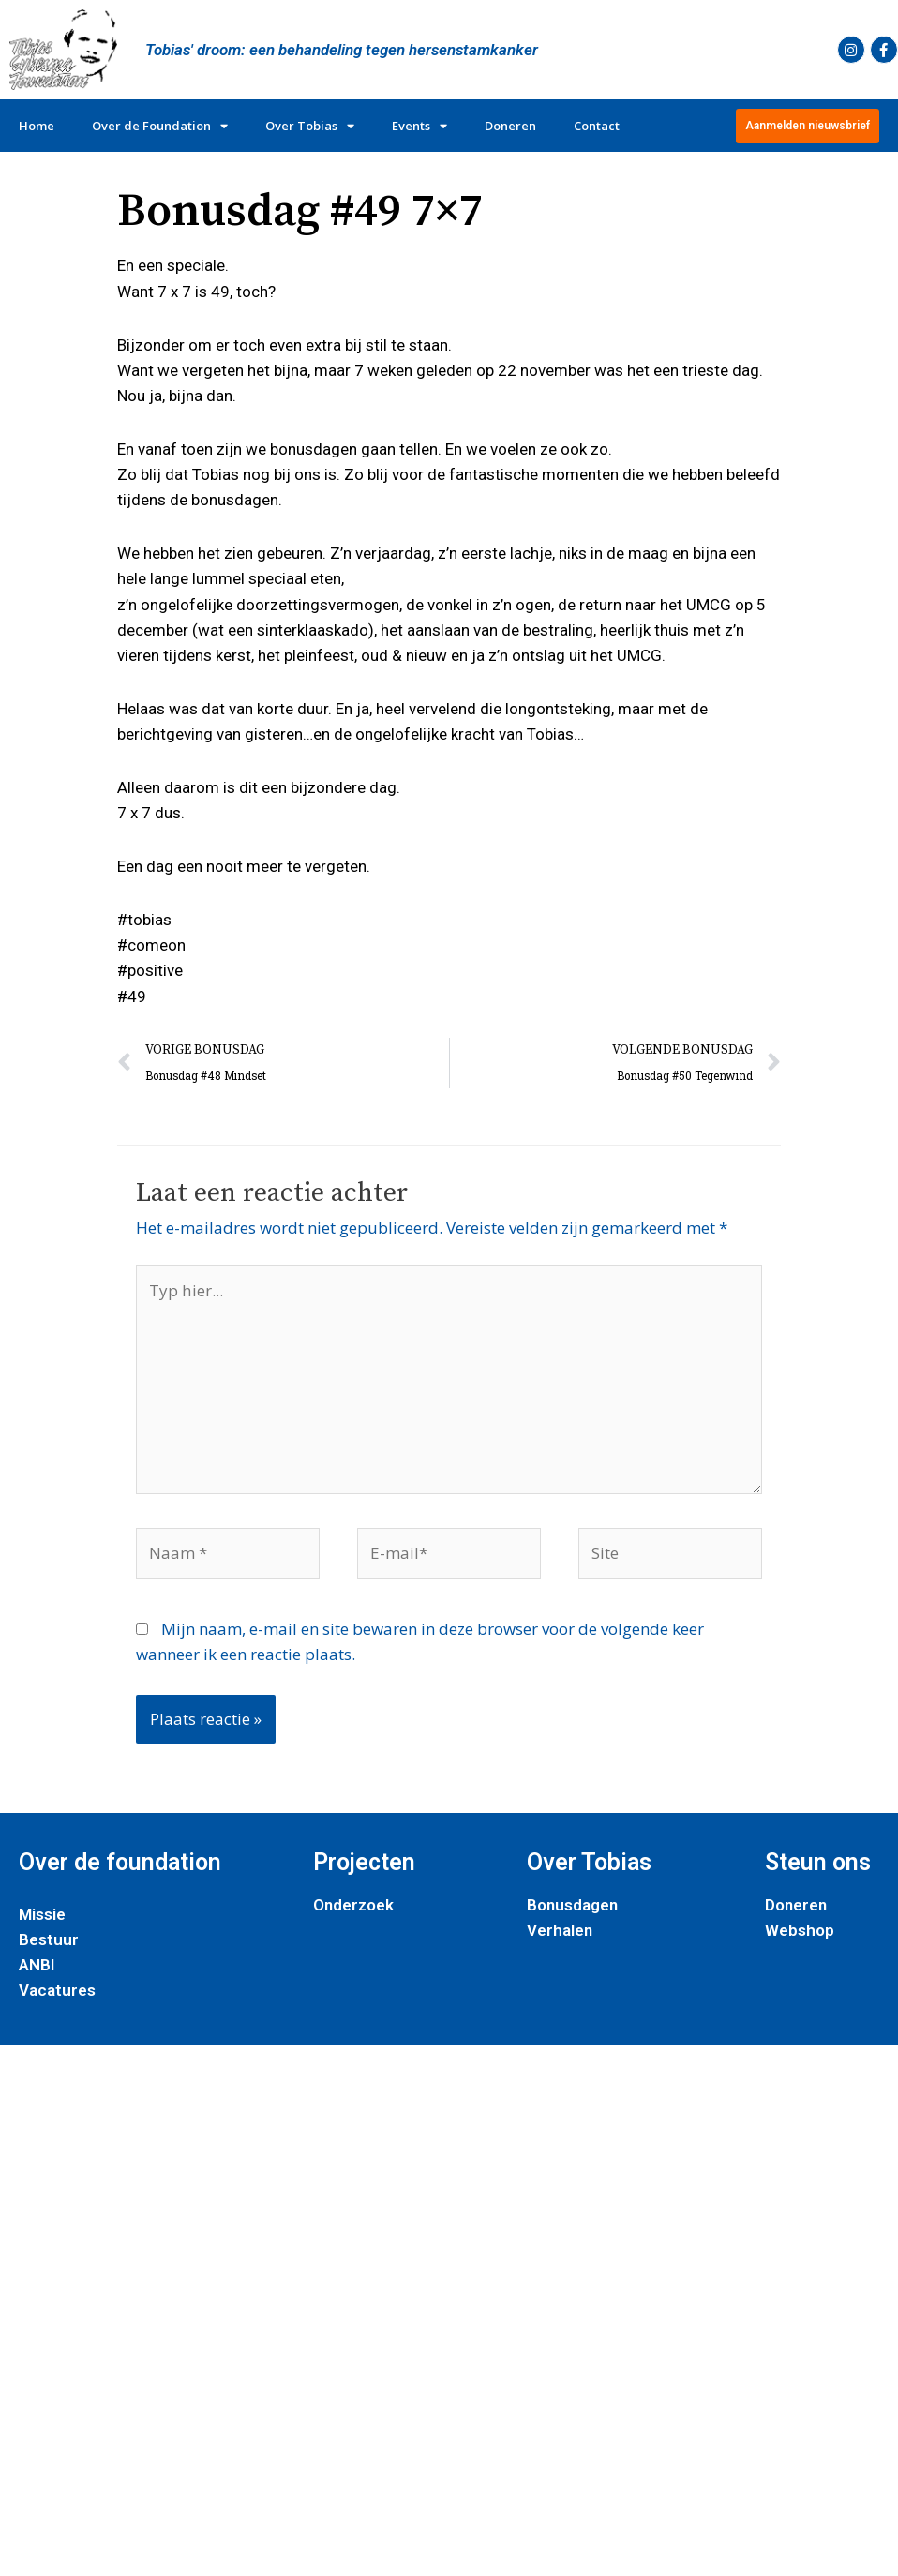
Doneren (510, 125)
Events (419, 126)
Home (36, 125)
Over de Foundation (160, 126)
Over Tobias (309, 126)
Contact (597, 125)
